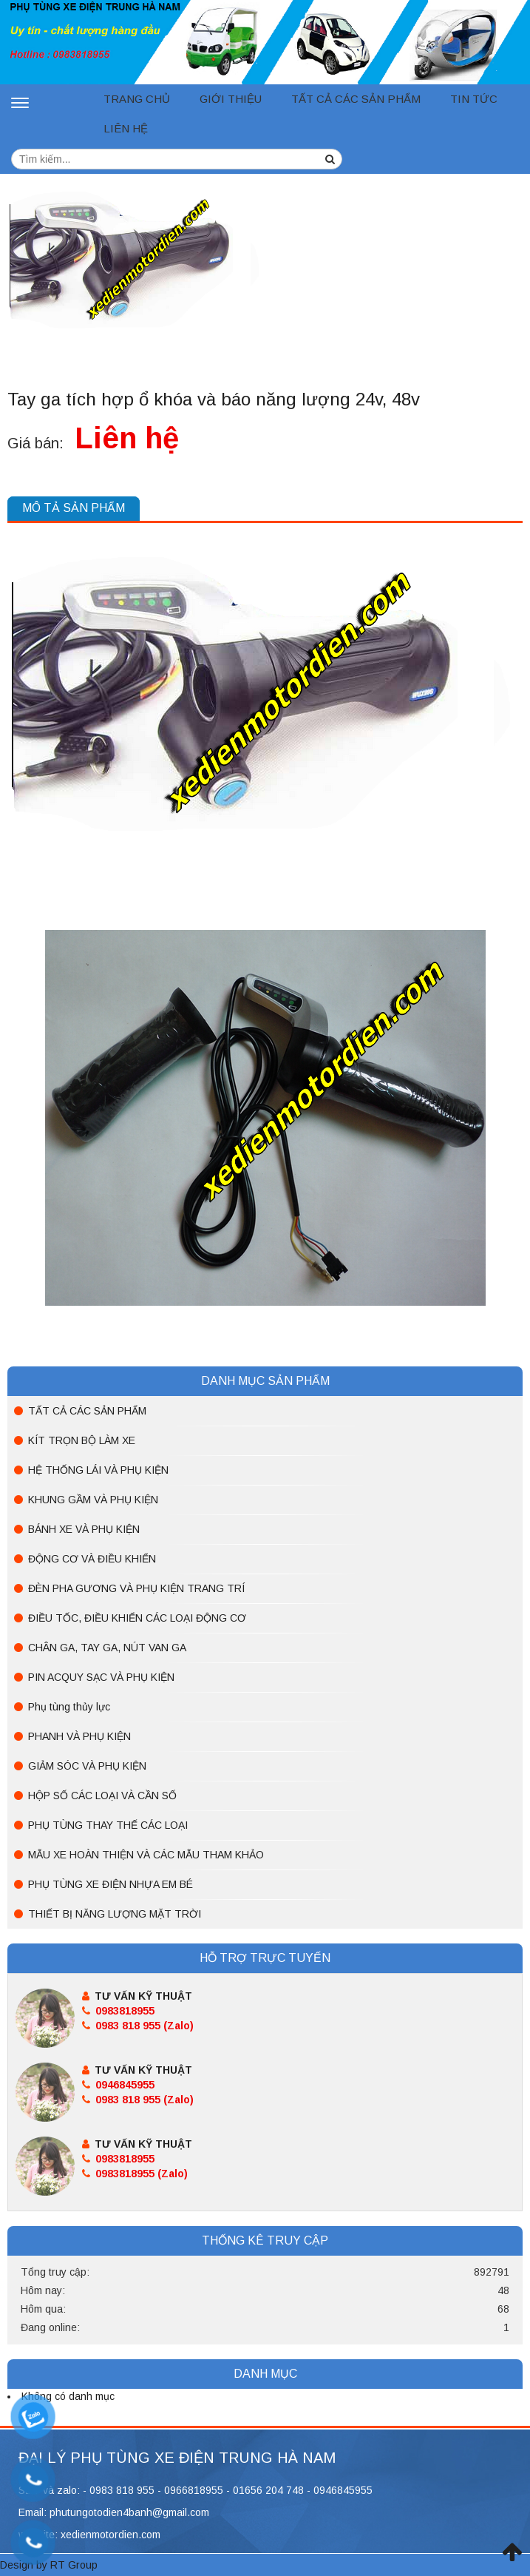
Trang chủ (136, 98)
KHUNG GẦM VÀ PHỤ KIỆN (93, 1500)
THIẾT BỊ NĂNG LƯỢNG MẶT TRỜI (114, 1914)
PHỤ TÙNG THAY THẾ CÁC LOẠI (108, 1825)
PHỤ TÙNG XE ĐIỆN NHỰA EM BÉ (110, 1884)
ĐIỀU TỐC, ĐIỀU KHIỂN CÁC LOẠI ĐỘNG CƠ (137, 1618)
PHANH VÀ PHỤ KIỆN (79, 1736)
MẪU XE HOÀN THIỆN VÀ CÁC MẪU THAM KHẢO (146, 1855)
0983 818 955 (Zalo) (138, 2026)
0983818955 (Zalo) (135, 2173)
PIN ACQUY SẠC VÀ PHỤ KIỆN (101, 1677)
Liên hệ (125, 128)
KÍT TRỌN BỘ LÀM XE (81, 1440)
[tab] (73, 508)
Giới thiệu (231, 98)
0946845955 (118, 2085)
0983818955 (118, 2011)
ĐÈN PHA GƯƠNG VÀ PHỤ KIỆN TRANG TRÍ (136, 1588)
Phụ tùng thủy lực (69, 1707)
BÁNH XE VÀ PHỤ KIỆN (84, 1529)
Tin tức (473, 98)
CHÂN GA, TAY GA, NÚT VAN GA (107, 1647)
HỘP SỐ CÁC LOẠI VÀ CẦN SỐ (102, 1795)
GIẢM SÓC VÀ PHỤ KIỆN (87, 1766)
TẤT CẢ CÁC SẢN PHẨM (356, 98)
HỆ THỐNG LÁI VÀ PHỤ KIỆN (98, 1470)
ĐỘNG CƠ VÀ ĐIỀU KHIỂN (92, 1559)
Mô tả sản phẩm (73, 508)
